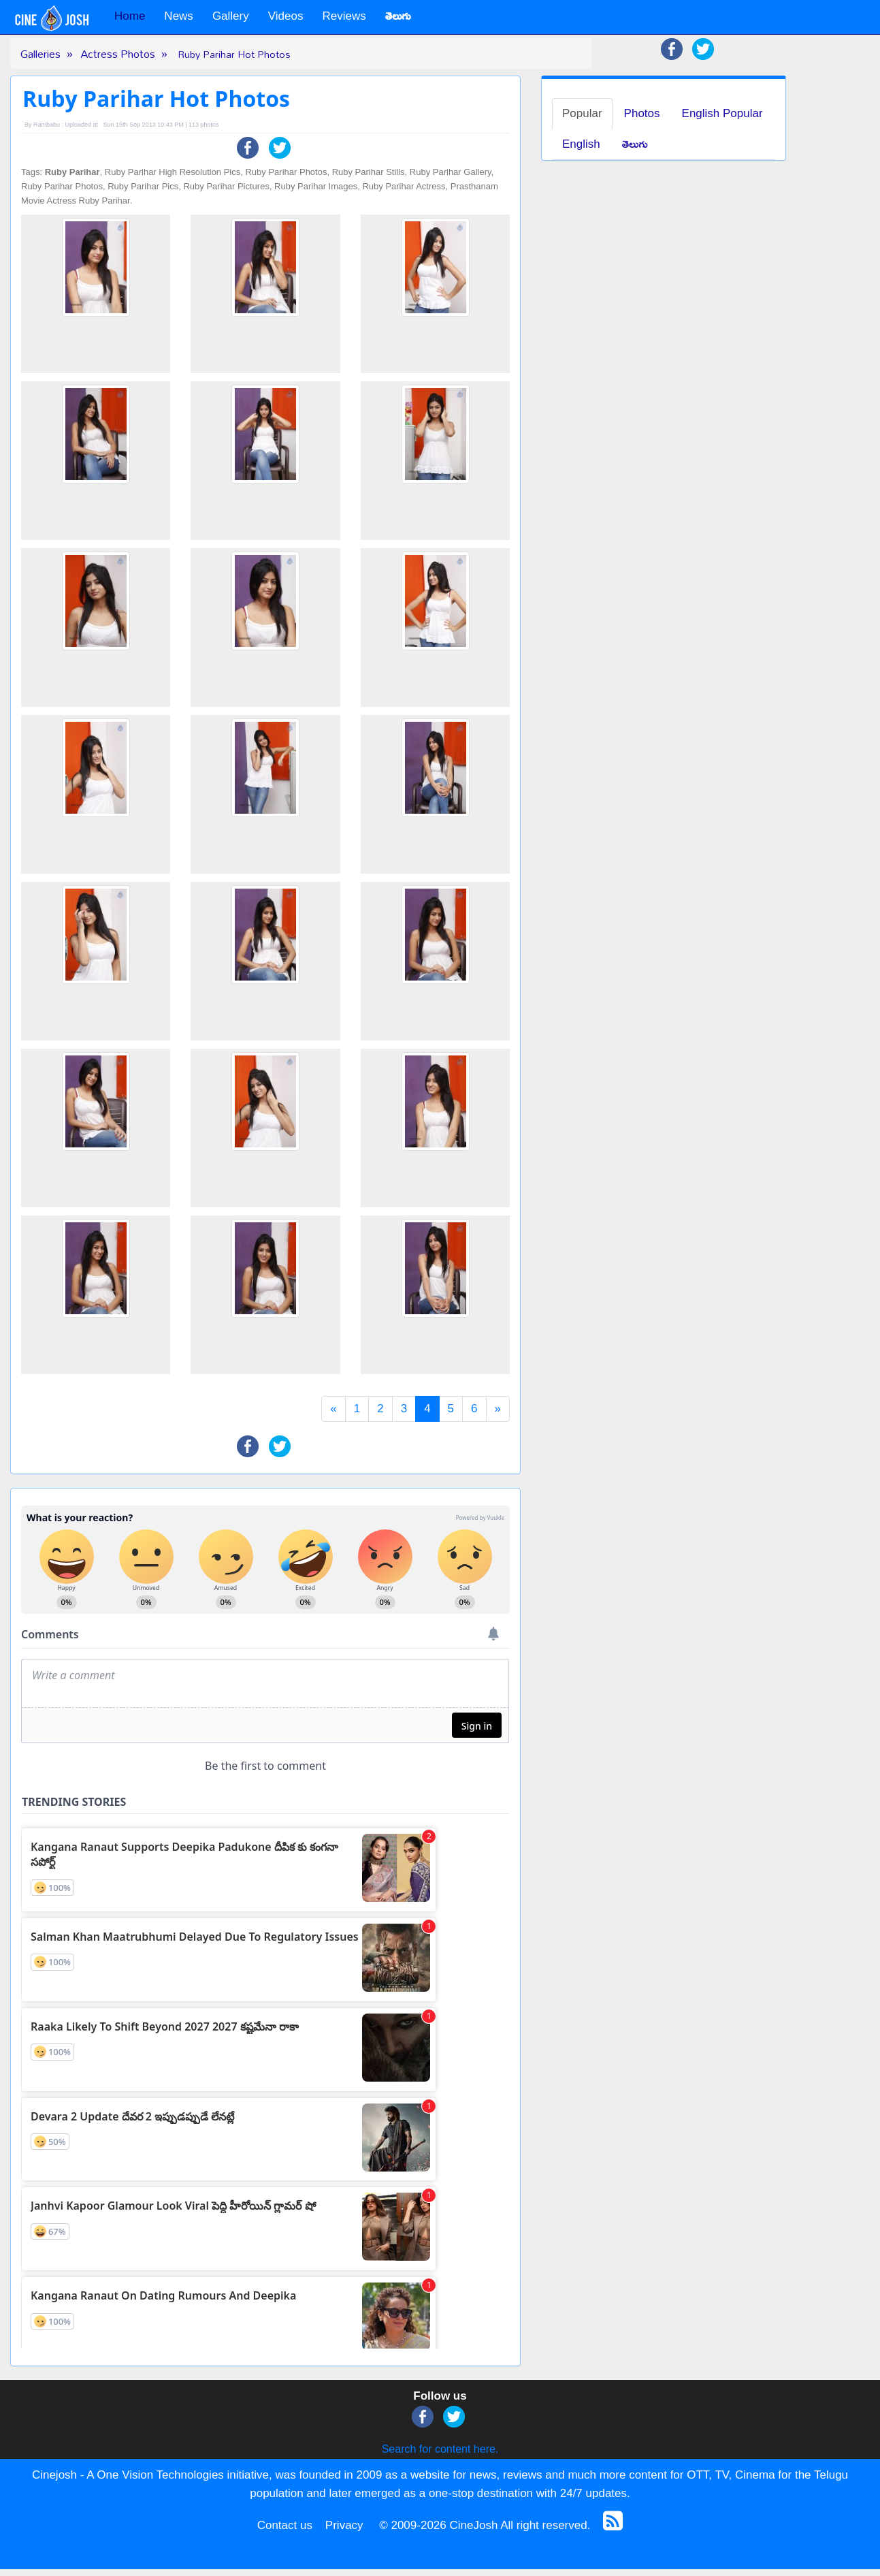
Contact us (284, 2525)
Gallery (230, 16)
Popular (582, 113)
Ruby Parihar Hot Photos (234, 54)
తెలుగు (635, 144)
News (178, 16)
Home (129, 16)
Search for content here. (440, 2449)
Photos (642, 113)
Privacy (344, 2525)
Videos (286, 16)
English (581, 144)
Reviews (343, 16)
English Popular (722, 113)
